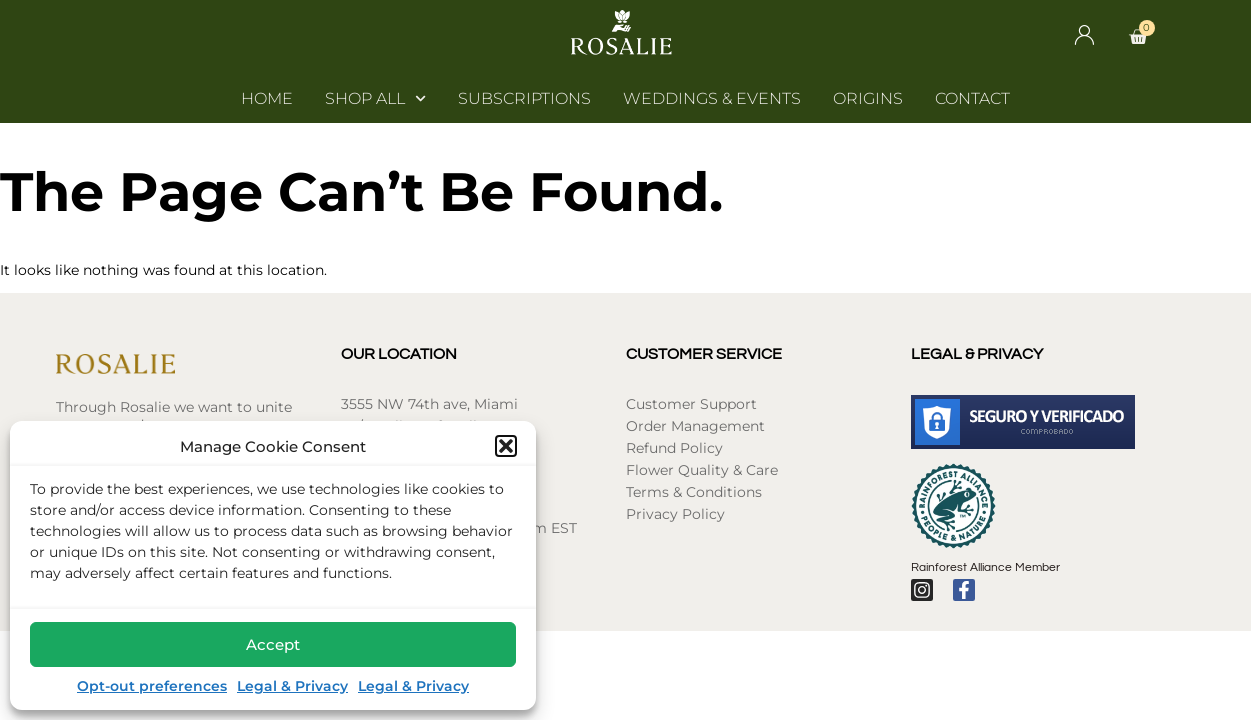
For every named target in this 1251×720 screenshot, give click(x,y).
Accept (273, 644)
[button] (506, 446)
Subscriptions (524, 98)
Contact (972, 98)
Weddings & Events (712, 98)
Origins (868, 98)
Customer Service (704, 354)
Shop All (375, 99)
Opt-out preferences (152, 686)
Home (267, 98)
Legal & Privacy (292, 686)
